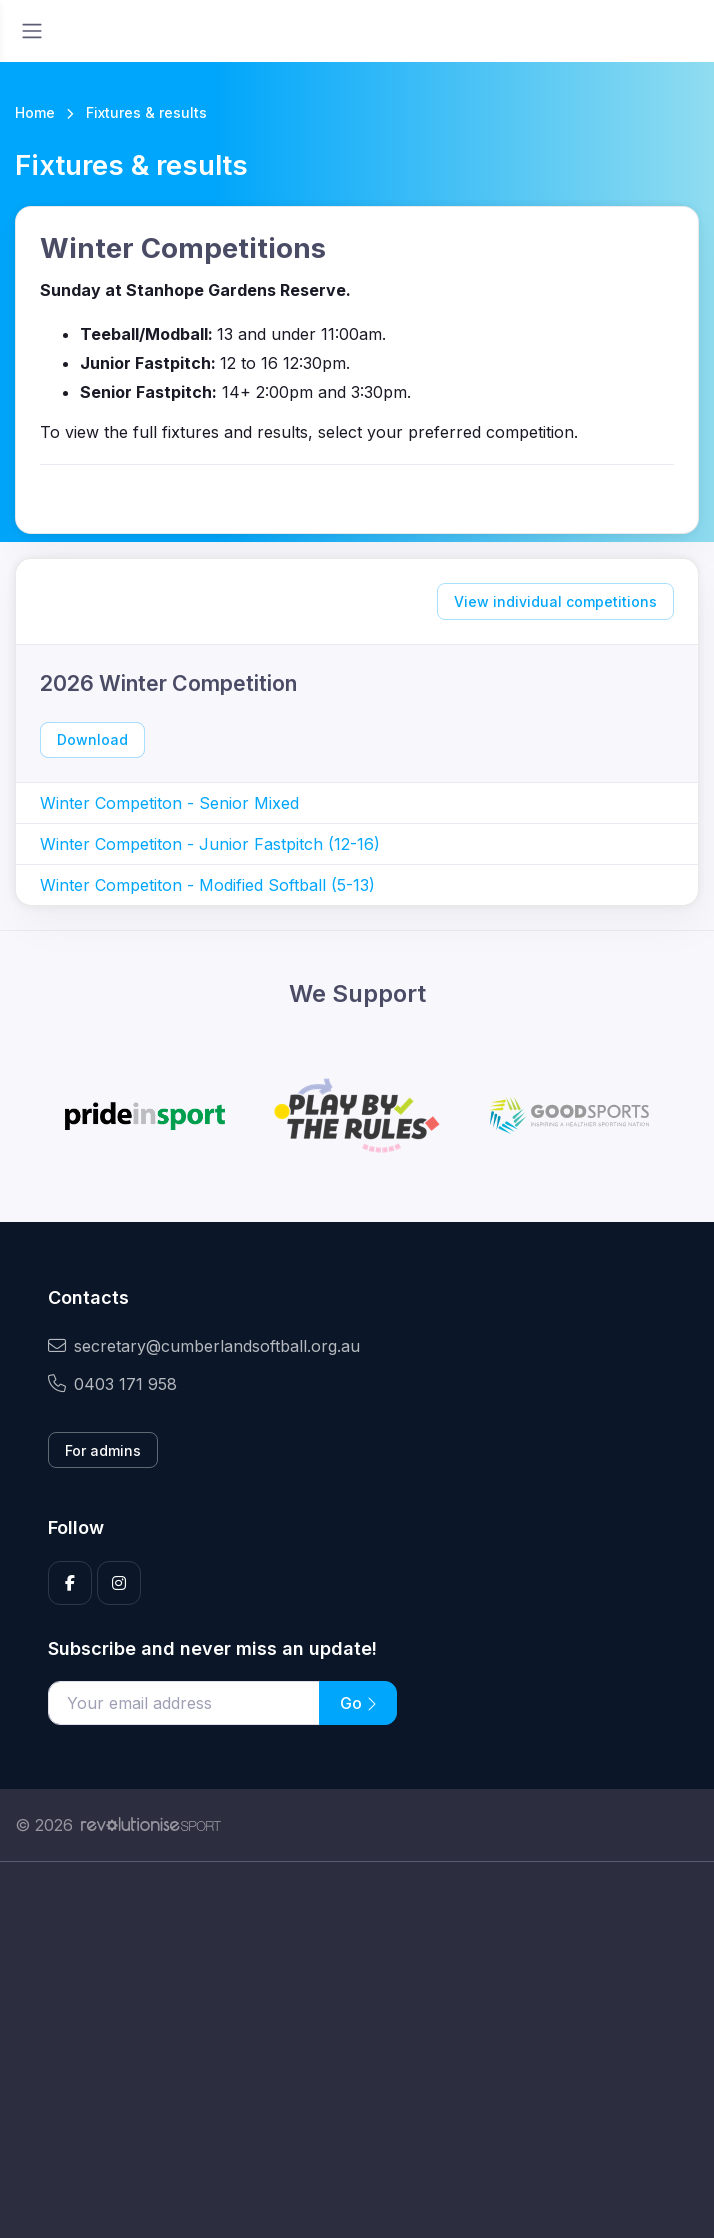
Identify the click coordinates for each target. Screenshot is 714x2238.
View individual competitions (555, 601)
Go (358, 1703)
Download (92, 739)
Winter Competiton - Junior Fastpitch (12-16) (210, 844)
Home (35, 112)
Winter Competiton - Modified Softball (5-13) (207, 885)
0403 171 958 (112, 1384)
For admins (103, 1450)
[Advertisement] (357, 2050)
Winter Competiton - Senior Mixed (169, 803)
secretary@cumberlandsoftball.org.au (204, 1346)
